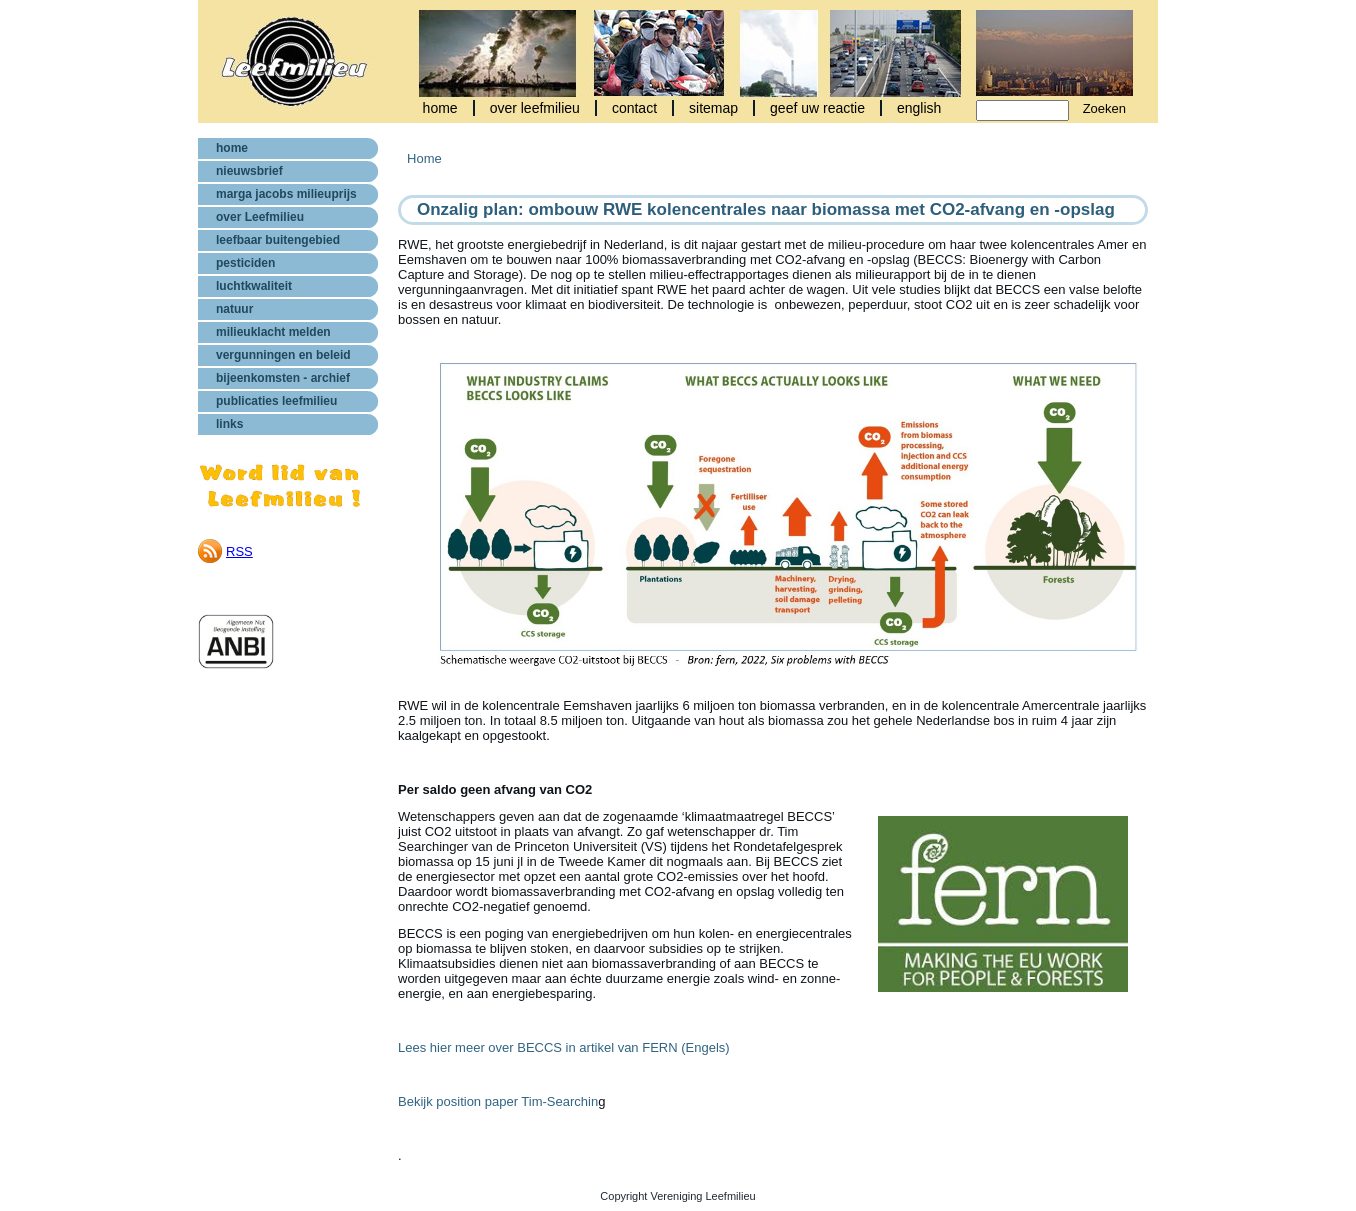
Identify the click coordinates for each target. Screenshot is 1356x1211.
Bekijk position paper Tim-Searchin (498, 1101)
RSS (239, 551)
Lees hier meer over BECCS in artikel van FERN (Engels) (564, 1047)
